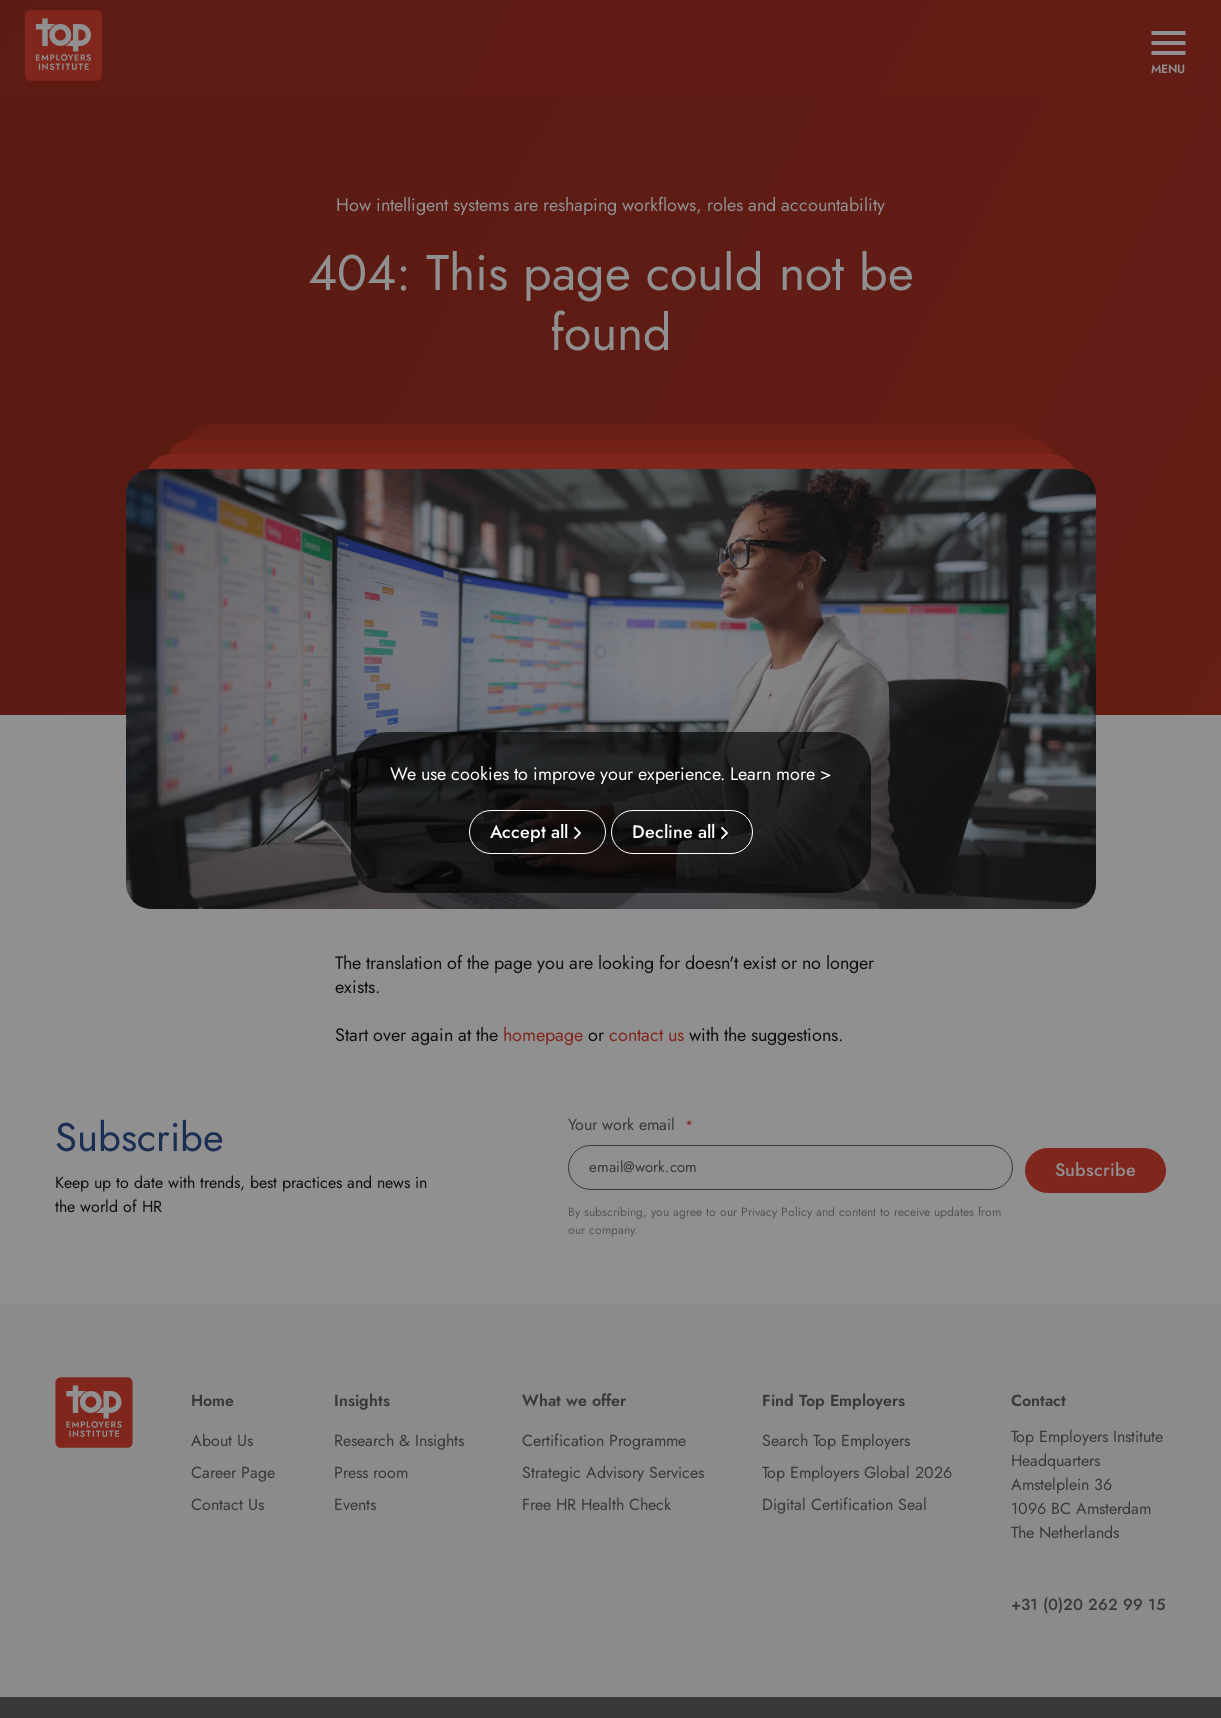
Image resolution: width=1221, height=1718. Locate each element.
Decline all (673, 833)
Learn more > (781, 774)
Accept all (529, 833)
